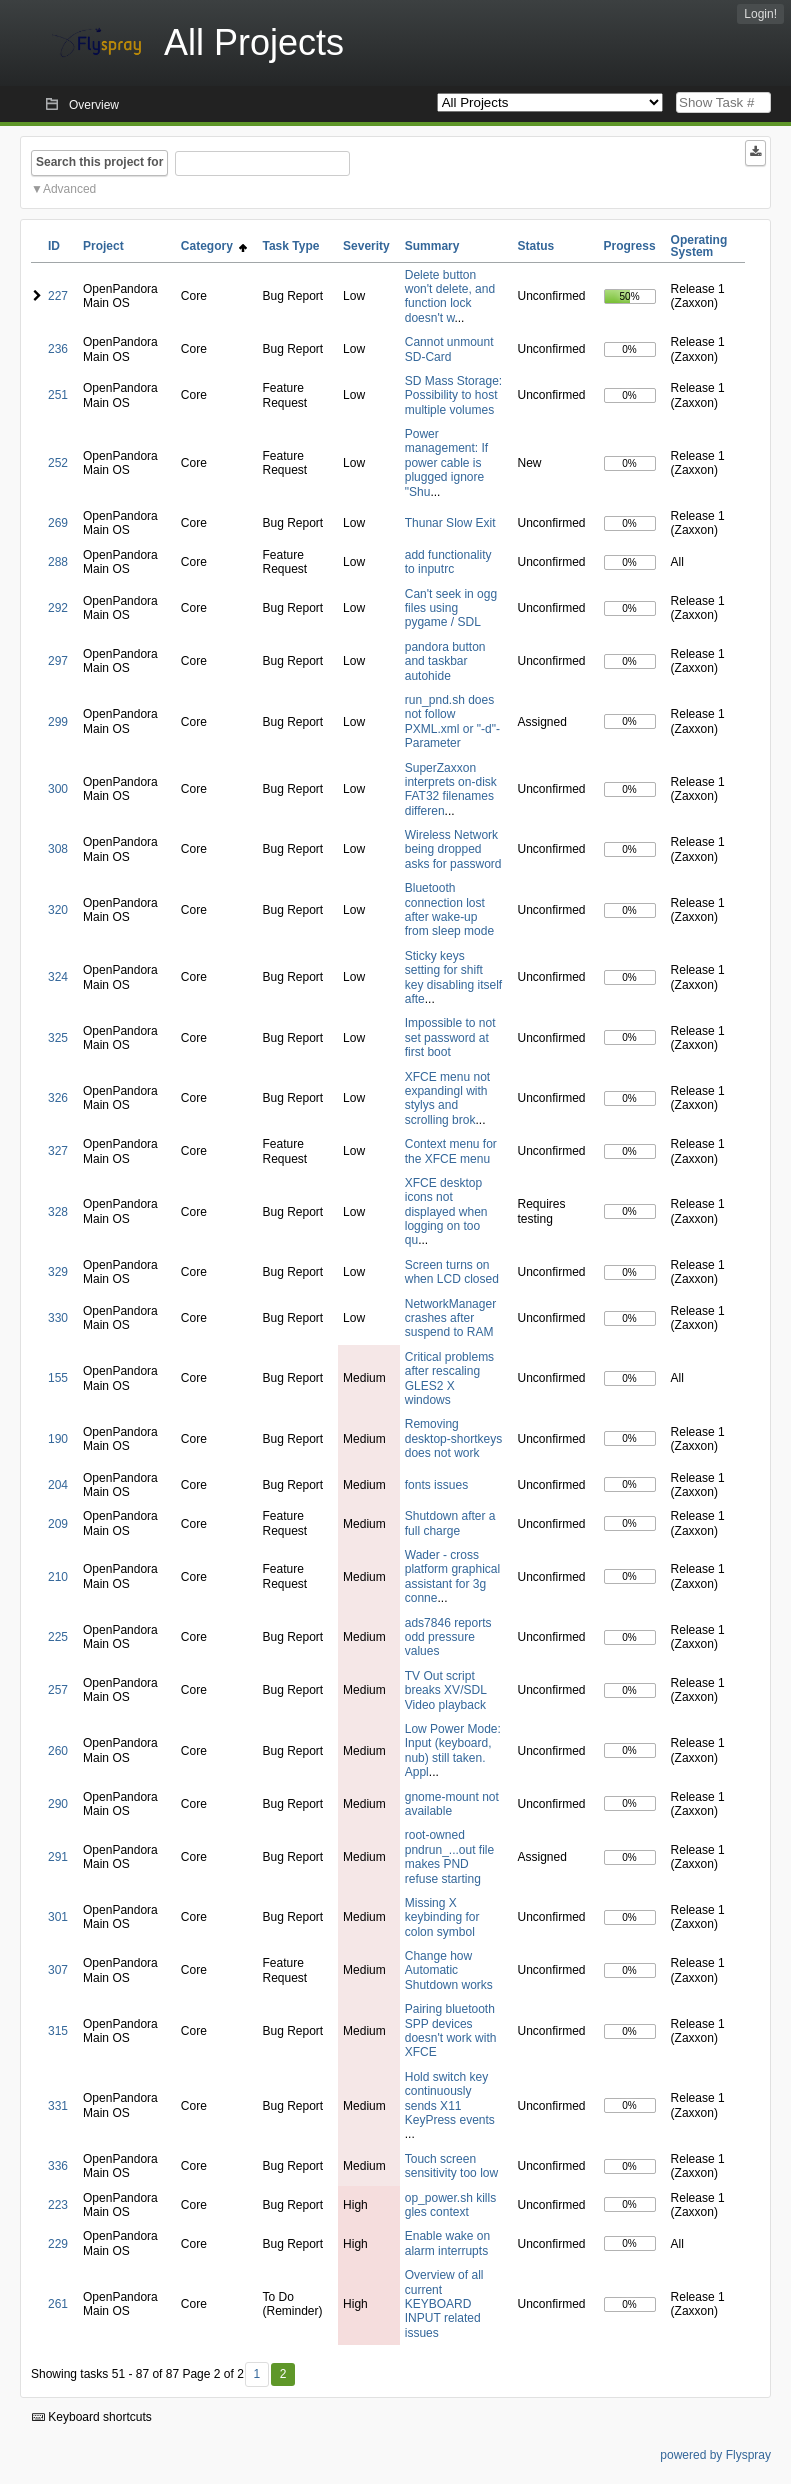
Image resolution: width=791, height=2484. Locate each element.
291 (58, 1857)
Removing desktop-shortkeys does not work (453, 1438)
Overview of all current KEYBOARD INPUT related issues (444, 2304)
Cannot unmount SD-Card (449, 349)
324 (58, 977)
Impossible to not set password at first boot (450, 1037)
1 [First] (256, 2374)
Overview (94, 105)
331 (58, 2106)
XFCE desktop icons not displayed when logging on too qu (446, 1212)
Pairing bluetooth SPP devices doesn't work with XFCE (451, 2030)
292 (58, 608)
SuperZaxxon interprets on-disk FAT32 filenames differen (451, 789)
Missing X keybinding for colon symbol (442, 1917)
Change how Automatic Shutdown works (449, 1970)
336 (58, 2166)
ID (54, 246)
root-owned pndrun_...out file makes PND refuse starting (449, 1856)
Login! (760, 14)
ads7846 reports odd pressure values (448, 1637)
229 (58, 2244)
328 (58, 1212)
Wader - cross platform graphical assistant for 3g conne (452, 1576)
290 (58, 1804)
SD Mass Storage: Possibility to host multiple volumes (453, 395)
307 (58, 1970)
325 (58, 1038)
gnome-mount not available (452, 1804)
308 (58, 849)
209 (58, 1524)
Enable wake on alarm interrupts (447, 2243)
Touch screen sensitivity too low (451, 2166)
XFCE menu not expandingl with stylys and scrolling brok (447, 1098)
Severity (366, 246)
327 (58, 1151)
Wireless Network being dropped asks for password (453, 849)
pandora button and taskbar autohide (445, 661)
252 (58, 463)
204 (58, 1485)
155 (58, 1378)
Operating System (699, 246)
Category (214, 246)
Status (536, 246)
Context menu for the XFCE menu (451, 1151)
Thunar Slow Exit (450, 523)
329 (58, 1272)
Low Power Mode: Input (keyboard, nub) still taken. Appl (453, 1750)
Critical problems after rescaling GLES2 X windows (449, 1378)
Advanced (69, 189)
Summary (432, 246)
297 (58, 661)
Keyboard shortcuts (92, 2417)
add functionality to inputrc (448, 562)
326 (58, 1098)
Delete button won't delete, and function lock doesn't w (450, 296)
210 (58, 1577)
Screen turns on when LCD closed (452, 1272)
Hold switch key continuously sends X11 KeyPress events (450, 2098)
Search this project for (99, 162)
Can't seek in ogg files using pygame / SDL (451, 608)
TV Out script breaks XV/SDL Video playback (446, 1690)
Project (103, 246)
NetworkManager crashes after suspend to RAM (450, 1318)
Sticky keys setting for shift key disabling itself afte (453, 977)
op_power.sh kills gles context (450, 2205)
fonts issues (436, 1485)
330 (58, 1318)
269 (58, 523)
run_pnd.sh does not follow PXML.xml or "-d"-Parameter (452, 721)
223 (58, 2205)
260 (58, 1751)
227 (58, 296)
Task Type (290, 246)
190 (58, 1439)
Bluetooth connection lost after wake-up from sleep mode (449, 909)
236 (58, 349)
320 (58, 910)
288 (58, 562)
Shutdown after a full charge (450, 1523)
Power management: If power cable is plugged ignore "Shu (446, 463)
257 (58, 1690)
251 (58, 395)
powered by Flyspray (715, 2455)
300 (58, 789)
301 (58, 1917)
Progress (630, 246)
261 (58, 2304)
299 (58, 722)
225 (58, 1637)
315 (58, 2031)
